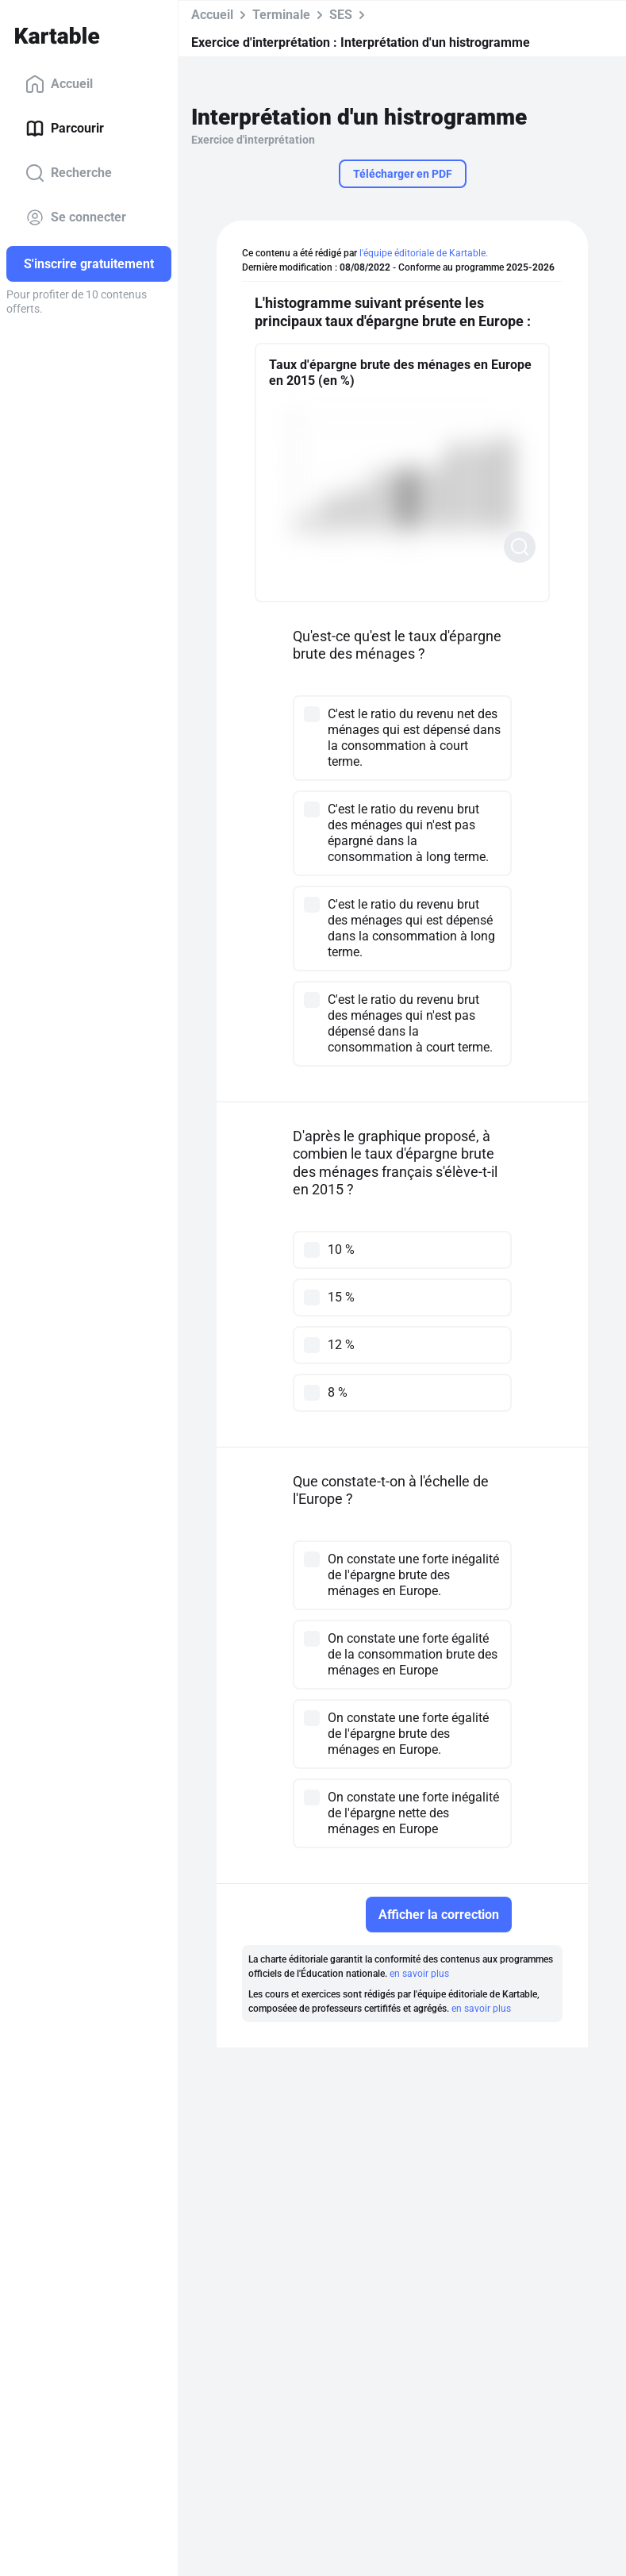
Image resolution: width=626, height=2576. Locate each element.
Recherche (68, 173)
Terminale (281, 14)
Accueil (59, 84)
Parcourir (64, 128)
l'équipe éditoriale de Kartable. (423, 253)
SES (340, 14)
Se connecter (75, 217)
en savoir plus (419, 1973)
